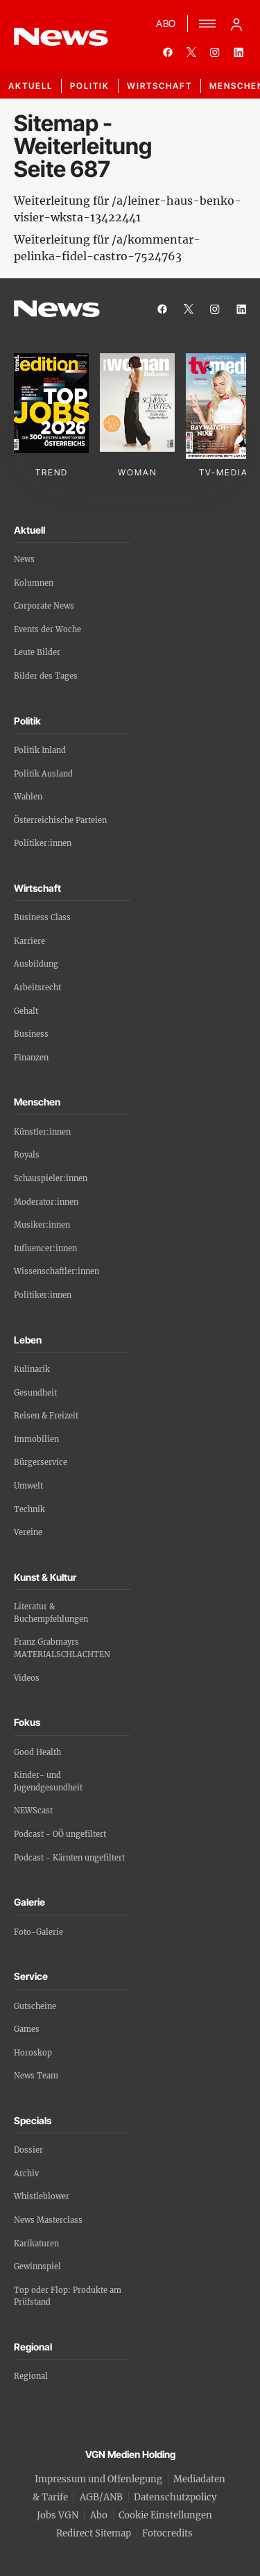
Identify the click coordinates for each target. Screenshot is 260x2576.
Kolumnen (33, 583)
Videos (27, 1678)
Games (27, 2029)
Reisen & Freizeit (46, 1416)
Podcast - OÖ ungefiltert (60, 1834)
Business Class (42, 917)
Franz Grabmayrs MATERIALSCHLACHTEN (62, 1648)
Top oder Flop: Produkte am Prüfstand (67, 2296)
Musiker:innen (42, 1225)
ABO (166, 23)
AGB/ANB (101, 2497)
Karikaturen (36, 2243)
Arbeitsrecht (37, 987)
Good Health (37, 1752)
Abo (98, 2515)
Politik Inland (40, 750)
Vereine (28, 1532)
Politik (90, 85)
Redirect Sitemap (93, 2533)
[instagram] (215, 52)
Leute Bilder (37, 652)
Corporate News (44, 606)
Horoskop (33, 2053)
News (24, 559)
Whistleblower (41, 2196)
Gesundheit (35, 1393)
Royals (27, 1155)
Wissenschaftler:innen (56, 1271)
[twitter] (191, 52)
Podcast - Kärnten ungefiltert (69, 1858)
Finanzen (31, 1057)
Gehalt (26, 1011)
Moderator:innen (46, 1202)
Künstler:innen (42, 1132)
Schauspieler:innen (50, 1178)
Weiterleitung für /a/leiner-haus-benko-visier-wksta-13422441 (127, 209)
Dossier (28, 2150)
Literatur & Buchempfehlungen (51, 1613)
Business (31, 1034)
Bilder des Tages (46, 676)
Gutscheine (35, 2006)
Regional (31, 2376)
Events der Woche (47, 629)
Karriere (29, 941)
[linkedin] (238, 52)
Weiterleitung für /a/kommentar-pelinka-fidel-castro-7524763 (107, 247)
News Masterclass (48, 2220)
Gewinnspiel (37, 2266)
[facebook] (168, 52)
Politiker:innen (42, 843)
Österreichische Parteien (60, 820)
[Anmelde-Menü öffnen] (236, 23)
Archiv (26, 2173)
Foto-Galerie (38, 1932)
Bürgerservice (40, 1462)
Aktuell (30, 85)
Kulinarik (32, 1369)
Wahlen (28, 797)
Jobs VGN (57, 2515)
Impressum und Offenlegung (98, 2479)
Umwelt (28, 1486)
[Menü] (207, 23)
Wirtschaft (159, 85)
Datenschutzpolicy (175, 2497)
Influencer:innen (45, 1248)
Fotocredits (167, 2533)
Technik (29, 1509)
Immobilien (36, 1439)
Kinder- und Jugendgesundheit (48, 1781)
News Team (36, 2076)
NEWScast (33, 1810)
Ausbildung (36, 964)
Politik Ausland (43, 774)
